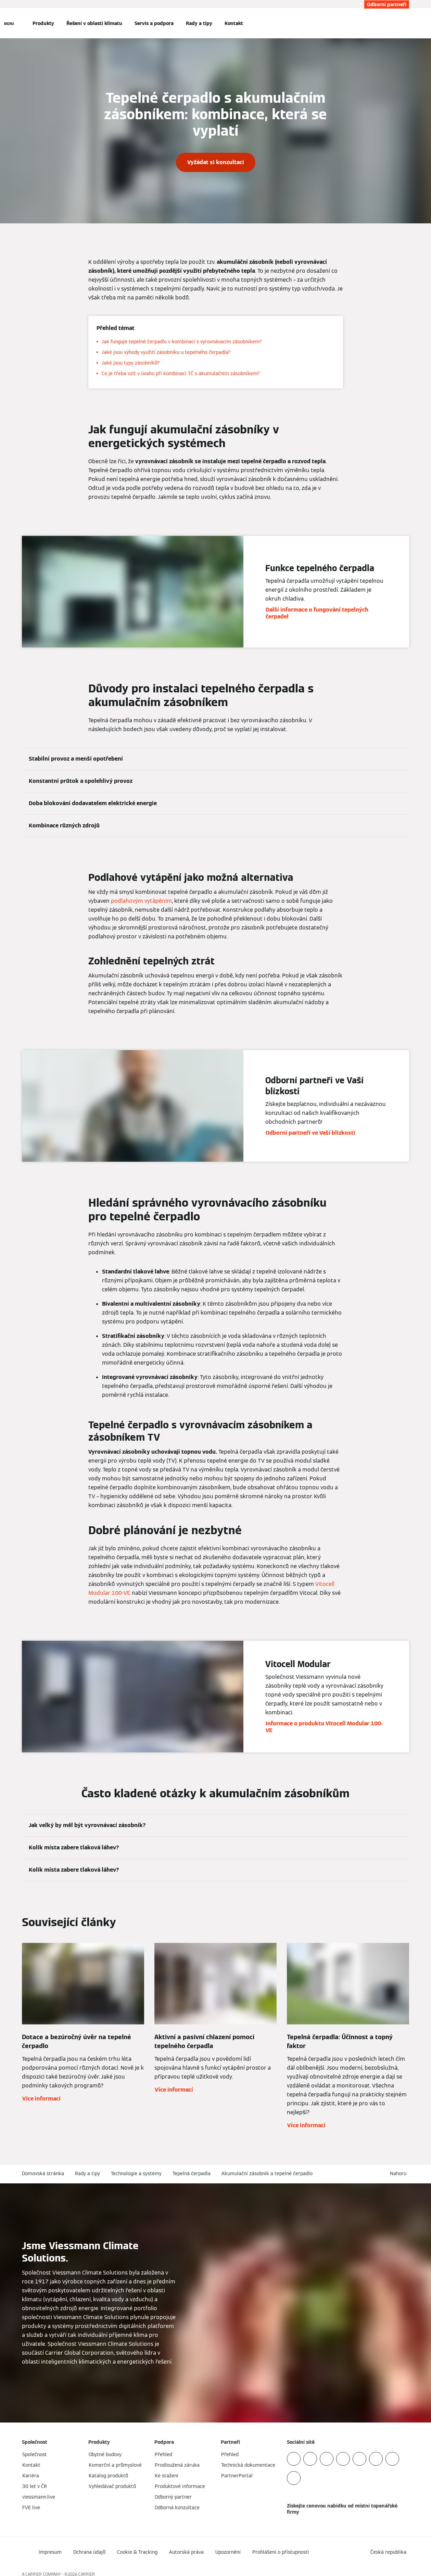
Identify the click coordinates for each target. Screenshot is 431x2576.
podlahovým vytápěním (141, 900)
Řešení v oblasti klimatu (94, 23)
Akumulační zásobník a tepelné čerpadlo (267, 2173)
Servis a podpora (154, 23)
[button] (399, 2173)
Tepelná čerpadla (192, 2173)
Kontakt (234, 23)
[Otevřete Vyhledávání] (406, 23)
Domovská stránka (43, 2173)
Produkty (43, 23)
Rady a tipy (199, 23)
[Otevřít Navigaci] (9, 23)
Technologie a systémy (136, 2173)
